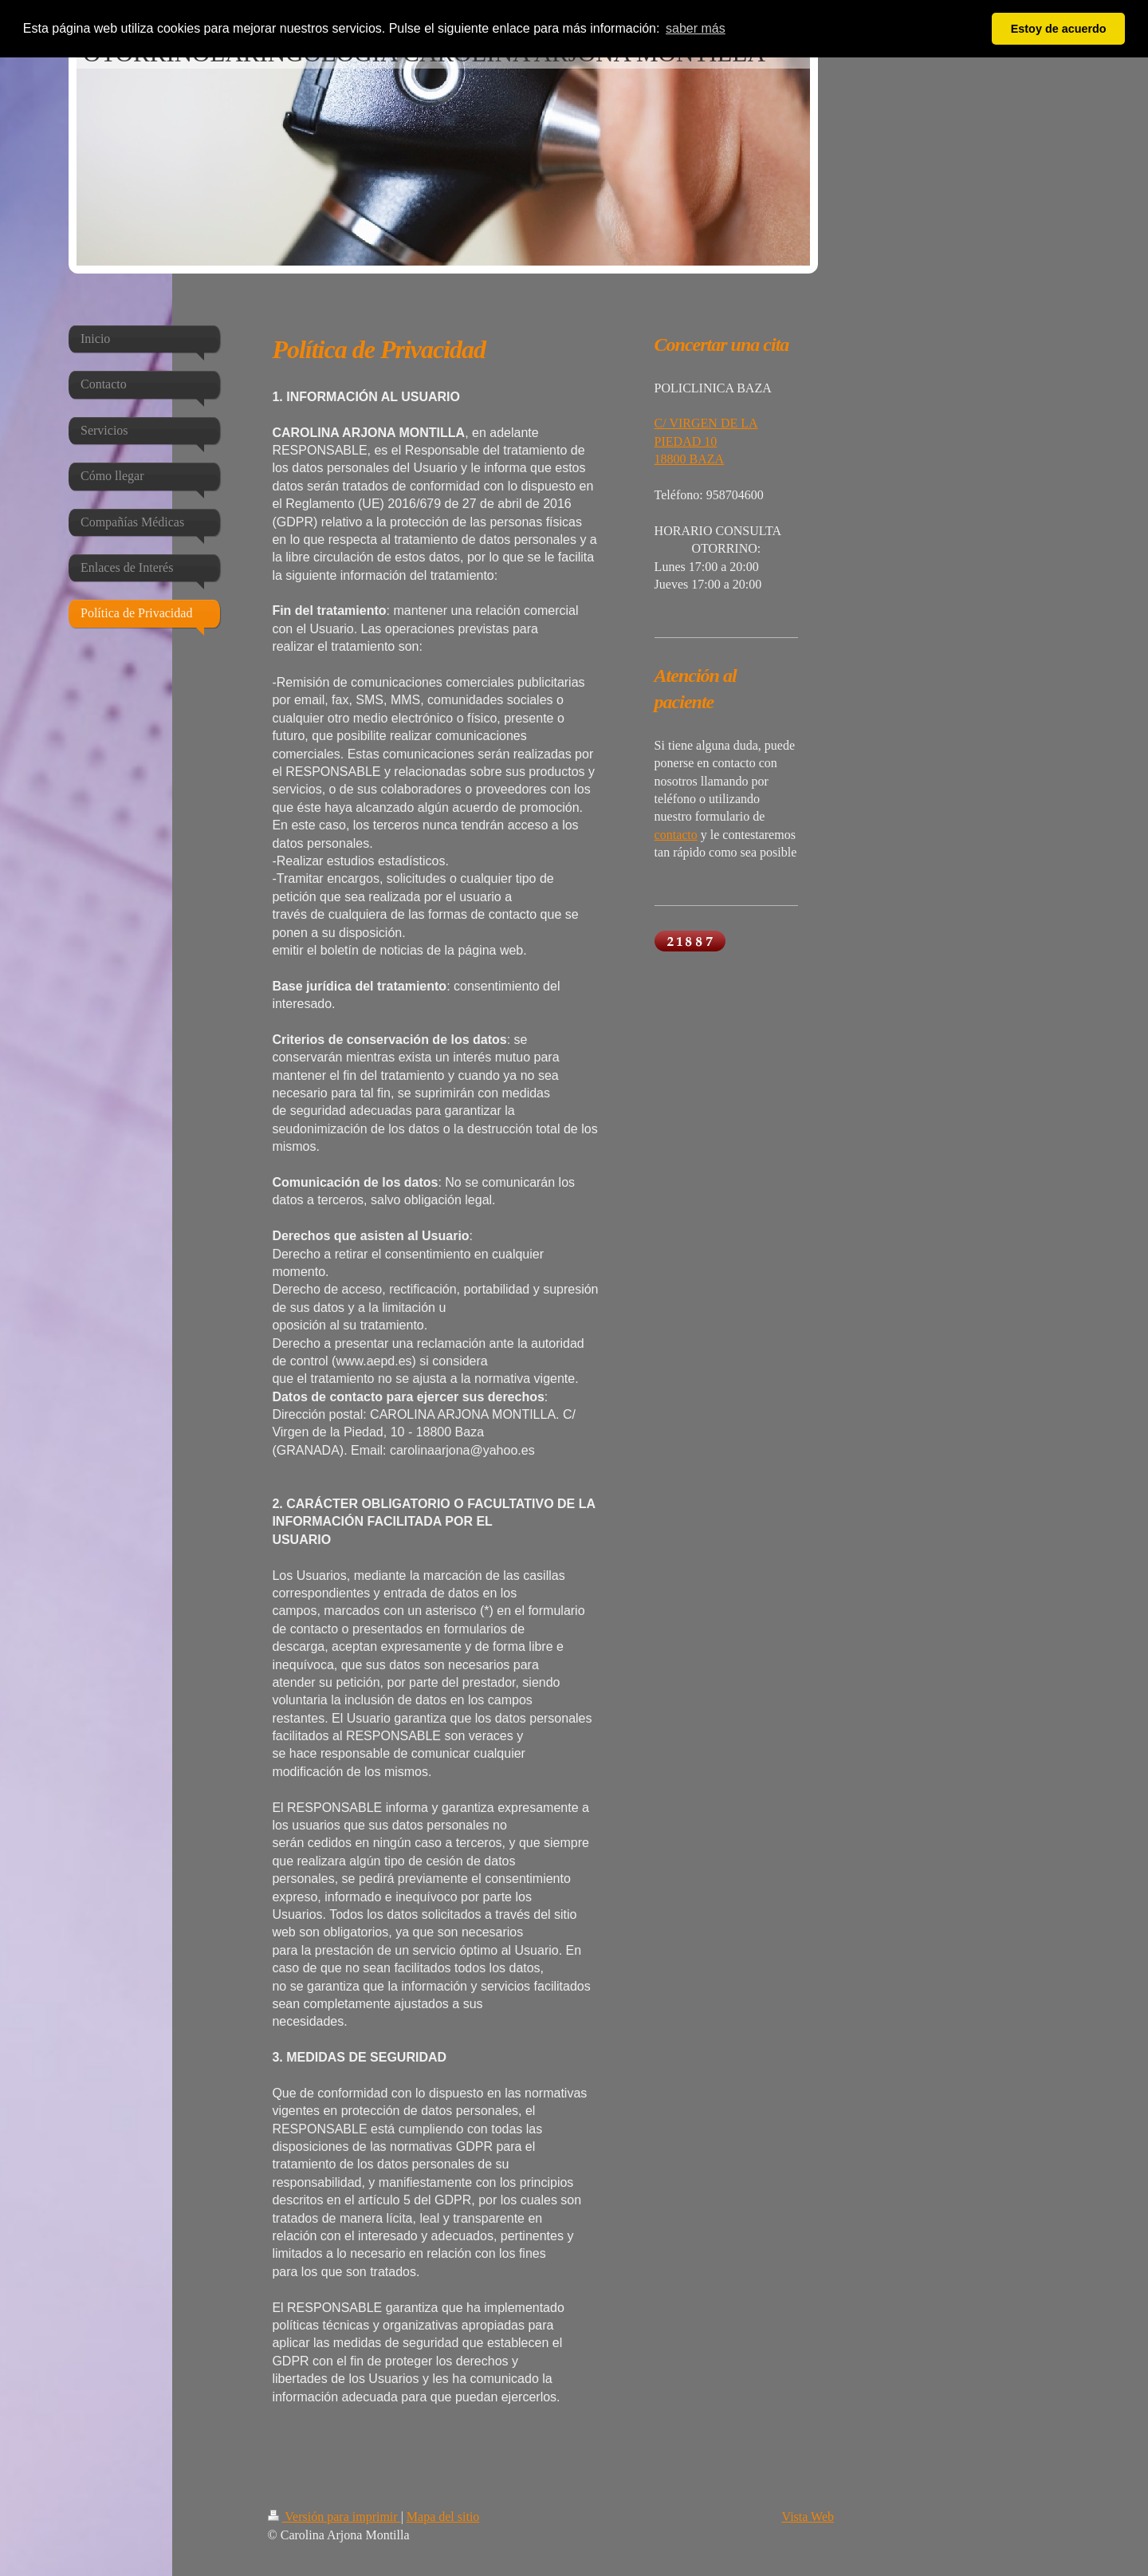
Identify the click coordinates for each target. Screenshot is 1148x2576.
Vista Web (808, 2516)
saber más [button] (695, 28)
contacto (676, 834)
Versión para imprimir (334, 2516)
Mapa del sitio (443, 2516)
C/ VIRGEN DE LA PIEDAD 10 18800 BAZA (706, 441)
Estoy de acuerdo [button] (1059, 28)
